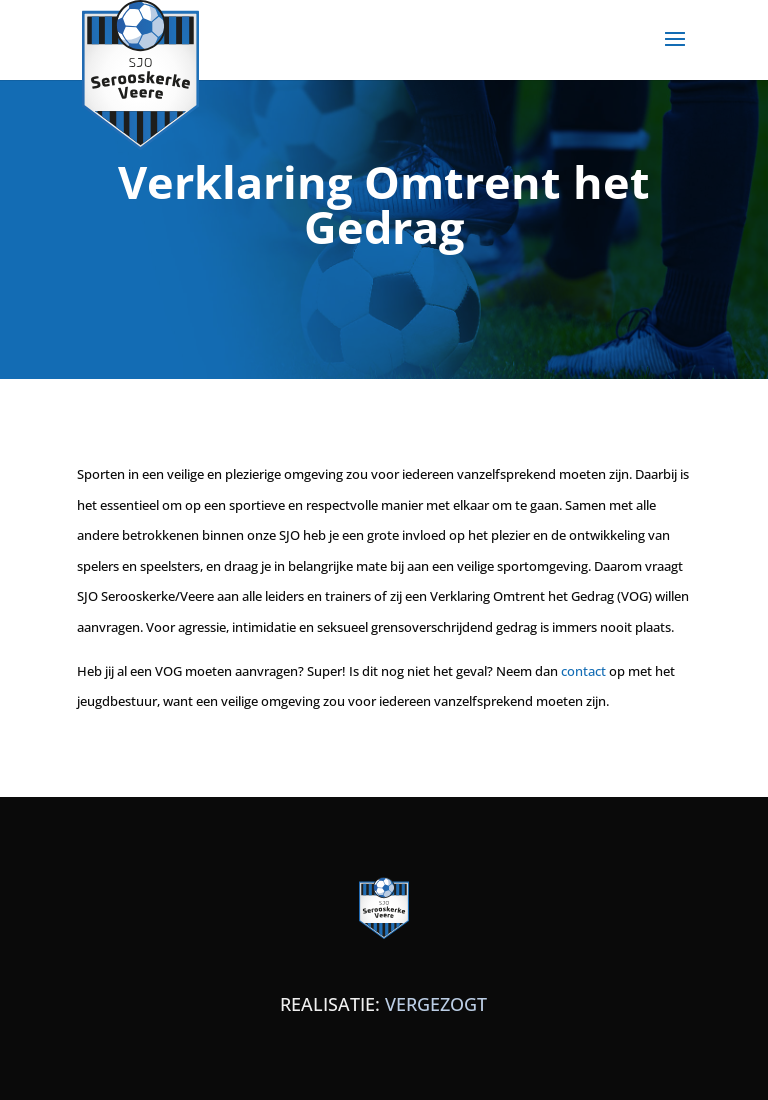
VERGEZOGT (436, 1004)
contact (583, 671)
